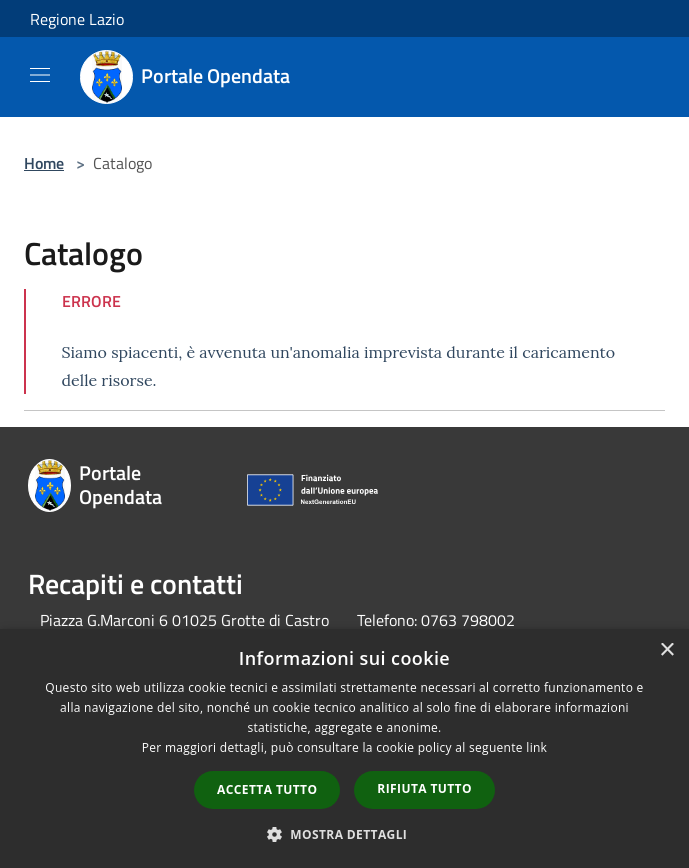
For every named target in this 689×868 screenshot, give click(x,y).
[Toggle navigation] (40, 75)
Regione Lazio (77, 19)
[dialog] (344, 748)
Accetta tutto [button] (267, 789)
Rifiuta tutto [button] (424, 788)
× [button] (666, 650)
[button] (345, 834)
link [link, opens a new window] (536, 747)
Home (44, 163)
